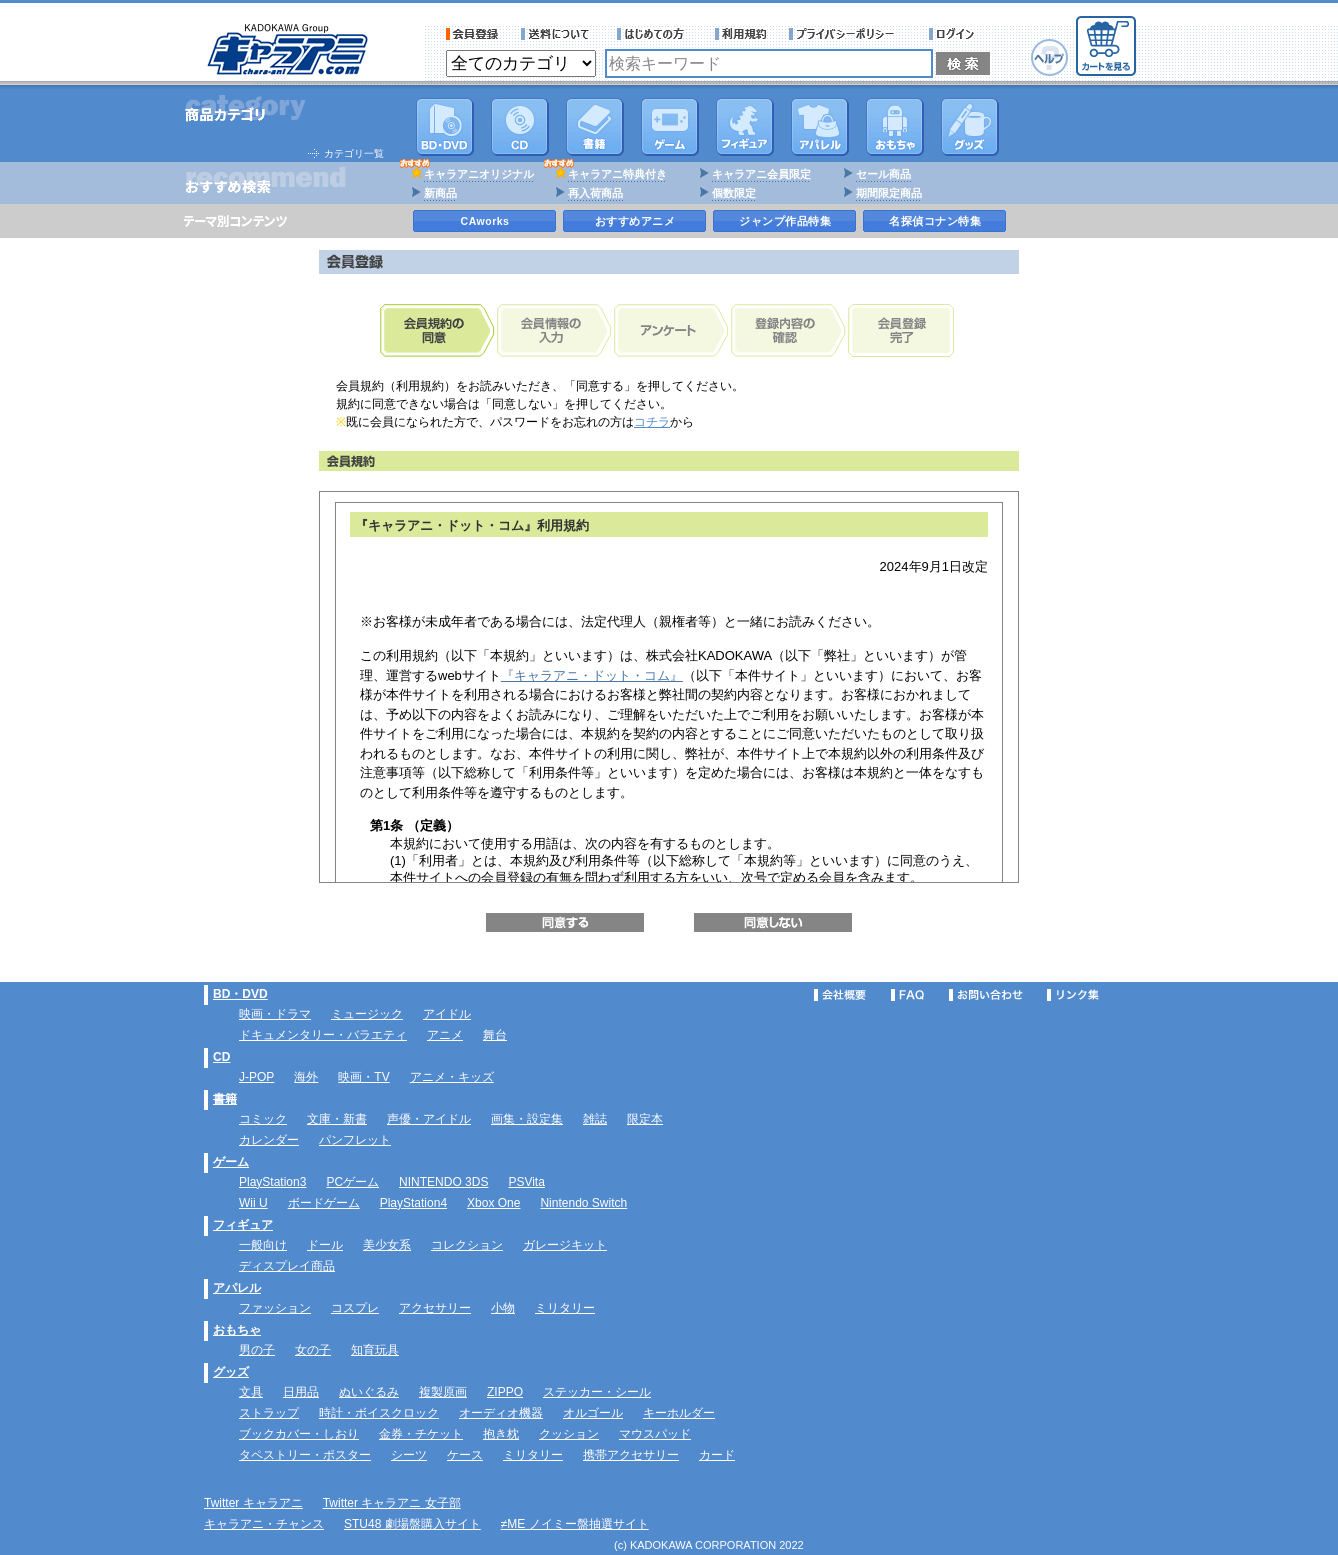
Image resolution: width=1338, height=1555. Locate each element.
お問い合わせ (986, 995)
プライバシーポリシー (848, 34)
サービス (655, 34)
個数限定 (734, 193)
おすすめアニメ (635, 221)
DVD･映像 (445, 127)
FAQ (907, 995)
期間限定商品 (889, 193)
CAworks (485, 221)
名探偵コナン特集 (935, 221)
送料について (558, 34)
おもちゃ (895, 127)
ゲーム (231, 1162)
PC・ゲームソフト (670, 127)
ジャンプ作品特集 (785, 221)
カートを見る (1106, 46)
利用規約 (741, 34)
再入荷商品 (595, 193)
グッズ (970, 127)
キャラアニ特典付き (617, 174)
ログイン (954, 34)
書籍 (595, 127)
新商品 (440, 193)
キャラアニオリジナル (479, 174)
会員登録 (472, 34)
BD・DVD (240, 994)
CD (520, 127)
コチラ (652, 422)
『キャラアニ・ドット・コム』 (592, 675)
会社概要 (840, 995)
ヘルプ (1049, 57)
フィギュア (745, 127)
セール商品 (883, 174)
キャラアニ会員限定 (761, 174)
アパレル (820, 127)
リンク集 (1073, 995)
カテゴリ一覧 (354, 153)
